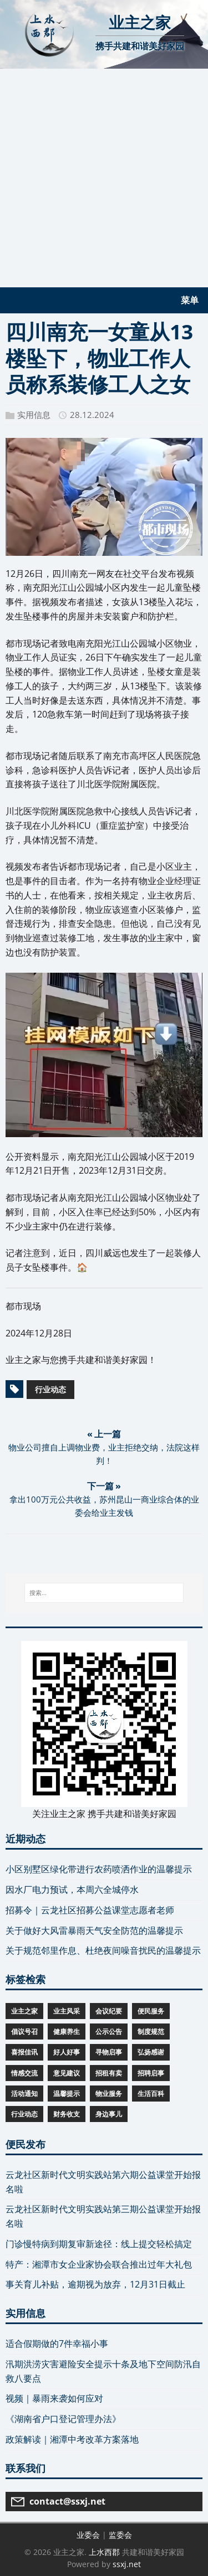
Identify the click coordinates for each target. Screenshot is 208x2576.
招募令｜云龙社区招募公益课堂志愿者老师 (90, 1910)
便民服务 (151, 2011)
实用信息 (33, 414)
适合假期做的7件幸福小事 (57, 2343)
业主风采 (66, 2011)
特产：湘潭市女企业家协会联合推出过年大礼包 (99, 2264)
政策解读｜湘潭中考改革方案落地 (72, 2439)
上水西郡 (104, 2552)
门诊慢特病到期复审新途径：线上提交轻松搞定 (99, 2244)
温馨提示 (66, 2093)
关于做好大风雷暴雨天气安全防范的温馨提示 (94, 1930)
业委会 (88, 2534)
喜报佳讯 (24, 2052)
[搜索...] (104, 1593)
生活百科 (151, 2093)
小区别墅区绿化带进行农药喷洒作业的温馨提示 (99, 1869)
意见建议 (66, 2073)
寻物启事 (108, 2052)
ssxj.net (127, 2564)
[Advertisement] (104, 178)
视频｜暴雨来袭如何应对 (54, 2398)
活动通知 (24, 2093)
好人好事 (66, 2052)
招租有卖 (108, 2073)
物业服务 (108, 2093)
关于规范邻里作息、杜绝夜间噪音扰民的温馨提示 (103, 1950)
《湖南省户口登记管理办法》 (63, 2419)
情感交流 (24, 2073)
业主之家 (24, 2011)
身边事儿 (108, 2114)
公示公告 (108, 2031)
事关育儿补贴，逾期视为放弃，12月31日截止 (95, 2284)
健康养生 (66, 2031)
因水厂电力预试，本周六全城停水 (72, 1889)
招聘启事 (151, 2073)
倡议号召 (24, 2031)
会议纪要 (108, 2011)
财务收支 (66, 2114)
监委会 (120, 2534)
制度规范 (151, 2031)
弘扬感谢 (151, 2052)
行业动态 (50, 1389)
